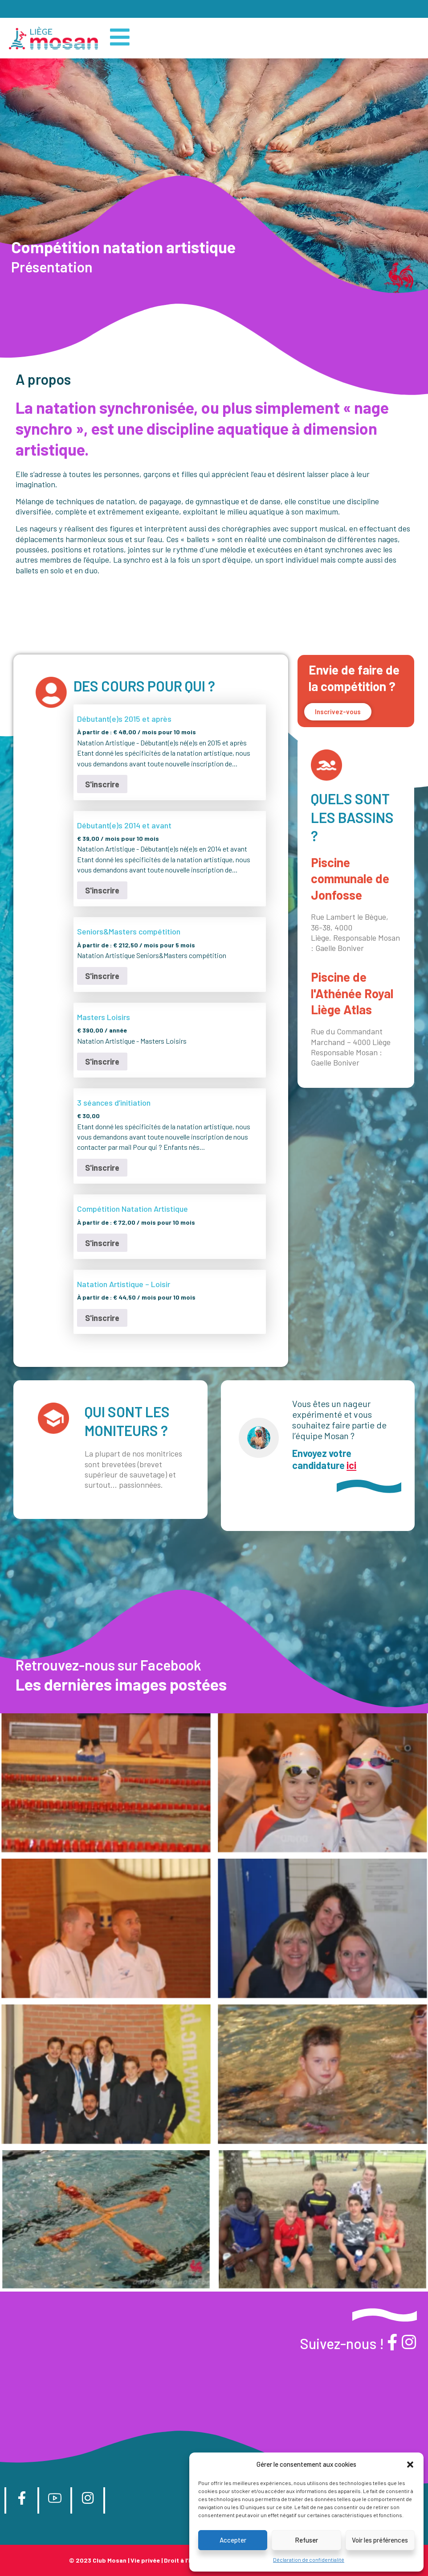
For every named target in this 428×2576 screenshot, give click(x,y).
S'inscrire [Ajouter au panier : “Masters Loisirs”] (102, 1061)
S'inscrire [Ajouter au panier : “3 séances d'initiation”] (102, 1168)
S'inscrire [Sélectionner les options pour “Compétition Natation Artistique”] (102, 1243)
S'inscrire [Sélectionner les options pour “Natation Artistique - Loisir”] (102, 1318)
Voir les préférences (380, 2540)
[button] (410, 2464)
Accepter (233, 2540)
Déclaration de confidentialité (308, 2559)
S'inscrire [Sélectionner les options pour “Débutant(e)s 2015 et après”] (102, 784)
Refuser (306, 2540)
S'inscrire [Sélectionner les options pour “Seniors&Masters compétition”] (102, 976)
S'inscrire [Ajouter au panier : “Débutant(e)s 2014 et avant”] (102, 890)
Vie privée (145, 2560)
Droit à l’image (185, 2560)
